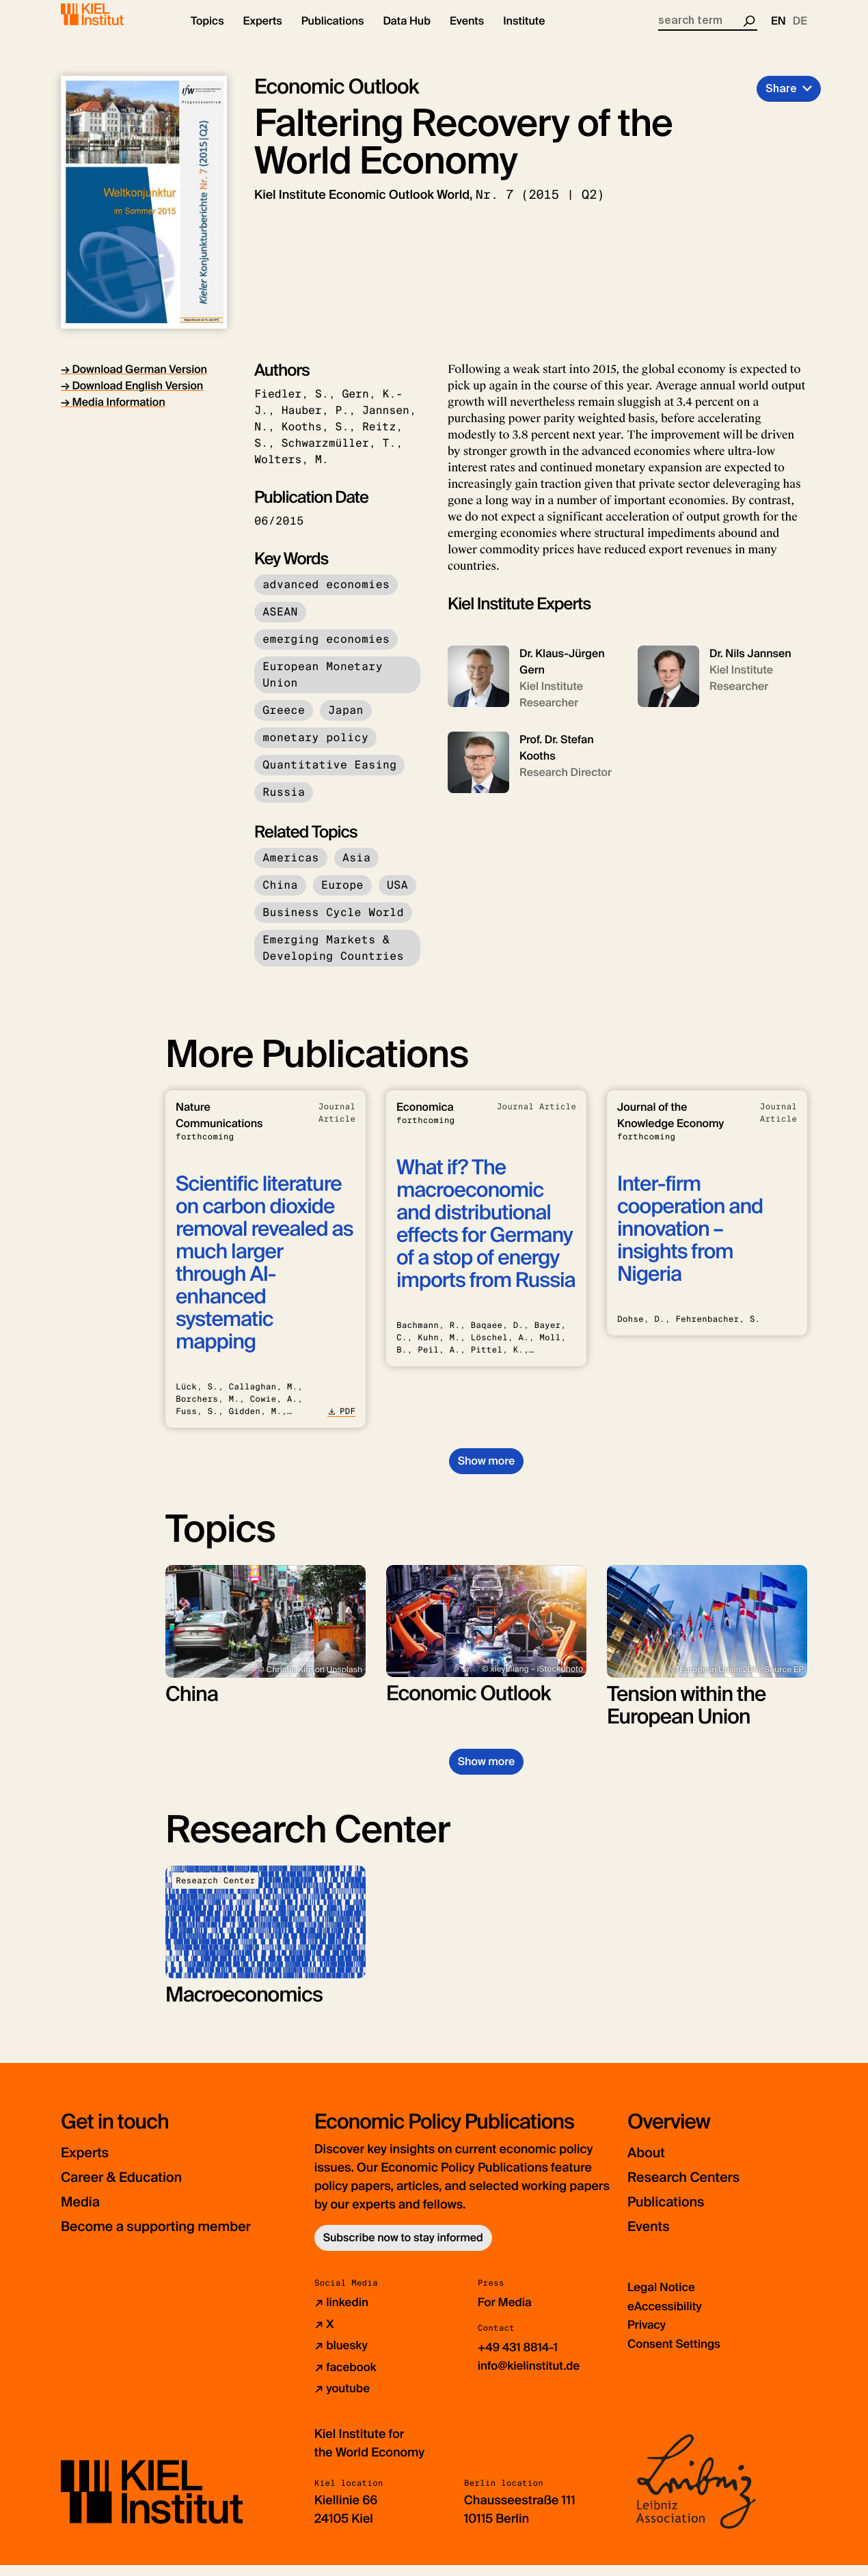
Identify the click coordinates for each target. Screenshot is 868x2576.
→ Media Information (113, 413)
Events (653, 2238)
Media (85, 2213)
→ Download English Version (132, 397)
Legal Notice (663, 2299)
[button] (207, 34)
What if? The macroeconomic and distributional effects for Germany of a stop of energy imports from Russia (485, 1235)
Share (781, 100)
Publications (674, 2213)
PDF (341, 1422)
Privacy (647, 2336)
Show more (486, 1472)
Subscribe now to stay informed (403, 2250)
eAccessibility (667, 2318)
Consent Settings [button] (677, 2354)
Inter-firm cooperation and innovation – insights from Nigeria (690, 1240)
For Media (506, 2314)
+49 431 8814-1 (520, 2359)
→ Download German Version (134, 381)
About (650, 2164)
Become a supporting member (177, 2238)
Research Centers (696, 2189)
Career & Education (135, 2189)
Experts (90, 2164)
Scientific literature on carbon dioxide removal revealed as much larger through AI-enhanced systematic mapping (264, 1274)
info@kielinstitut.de (532, 2377)
